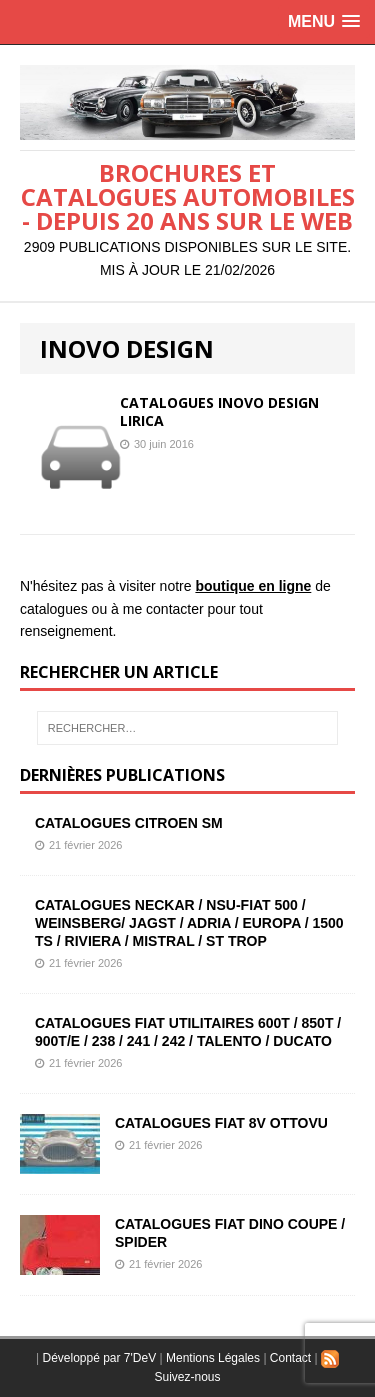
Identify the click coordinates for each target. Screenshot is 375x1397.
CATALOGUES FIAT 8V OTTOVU (221, 1123)
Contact (290, 1358)
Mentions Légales (213, 1358)
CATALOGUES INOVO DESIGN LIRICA (219, 411)
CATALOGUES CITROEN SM (129, 823)
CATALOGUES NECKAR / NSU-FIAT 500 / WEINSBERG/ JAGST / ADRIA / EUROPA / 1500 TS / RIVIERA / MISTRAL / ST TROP (189, 923)
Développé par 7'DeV (99, 1358)
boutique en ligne (253, 586)
